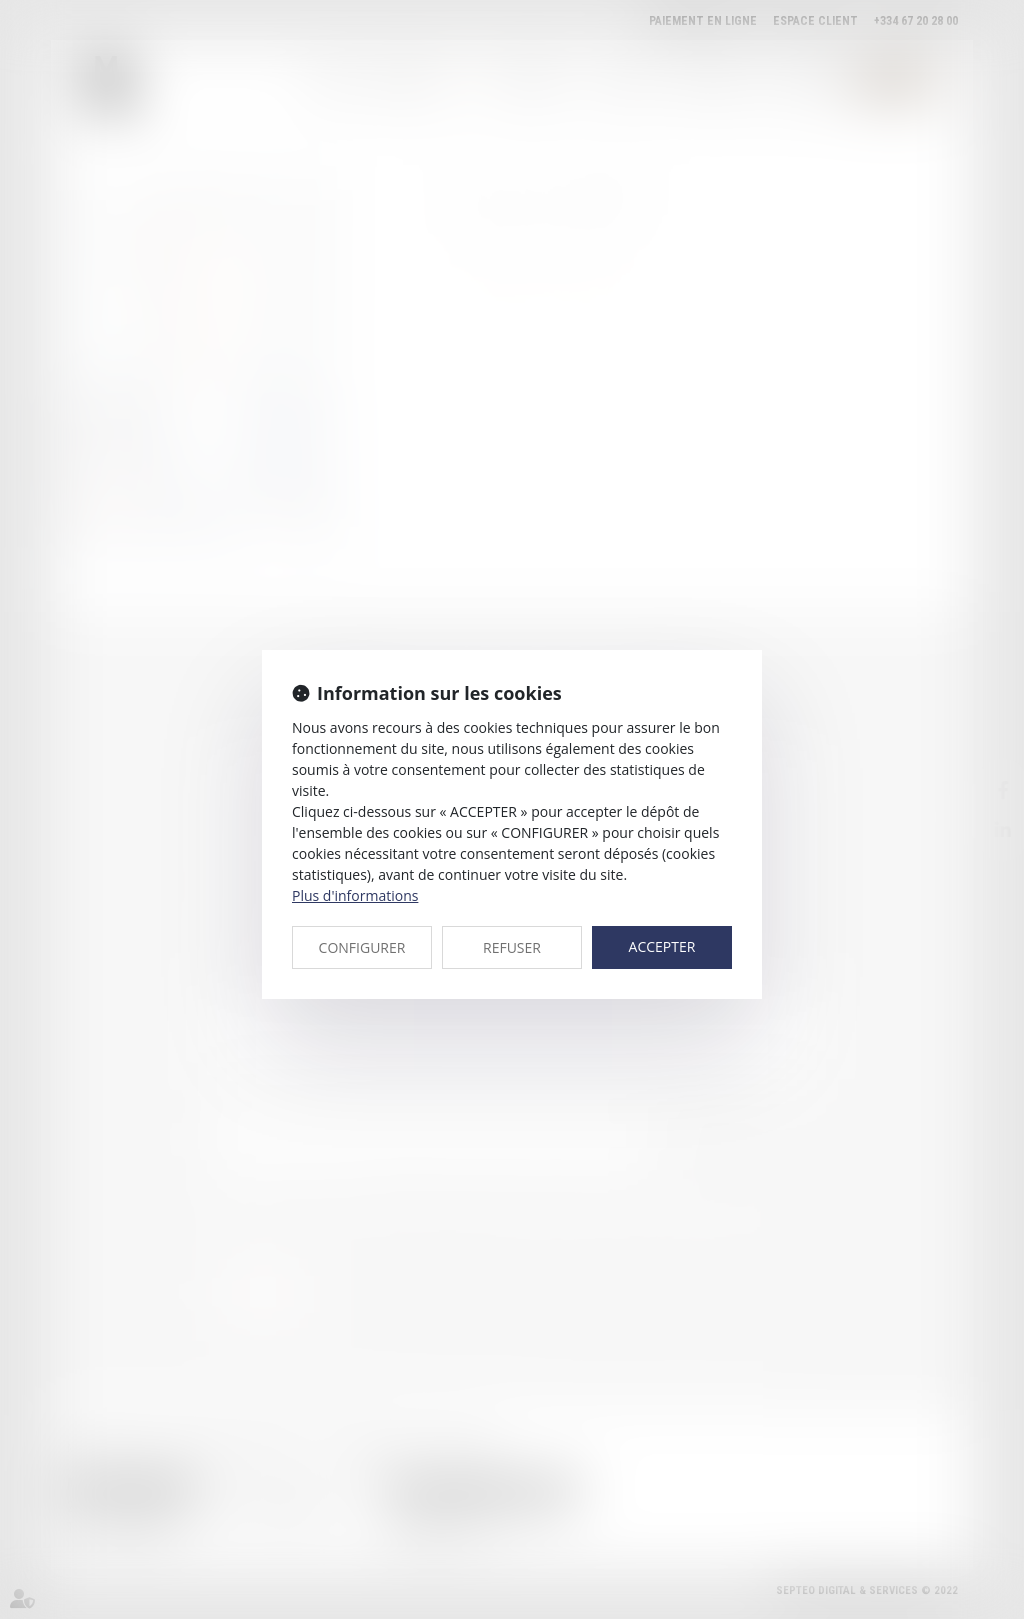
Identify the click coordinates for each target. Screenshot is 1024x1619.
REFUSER (512, 947)
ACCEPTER (662, 946)
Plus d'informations (355, 895)
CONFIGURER (362, 947)
